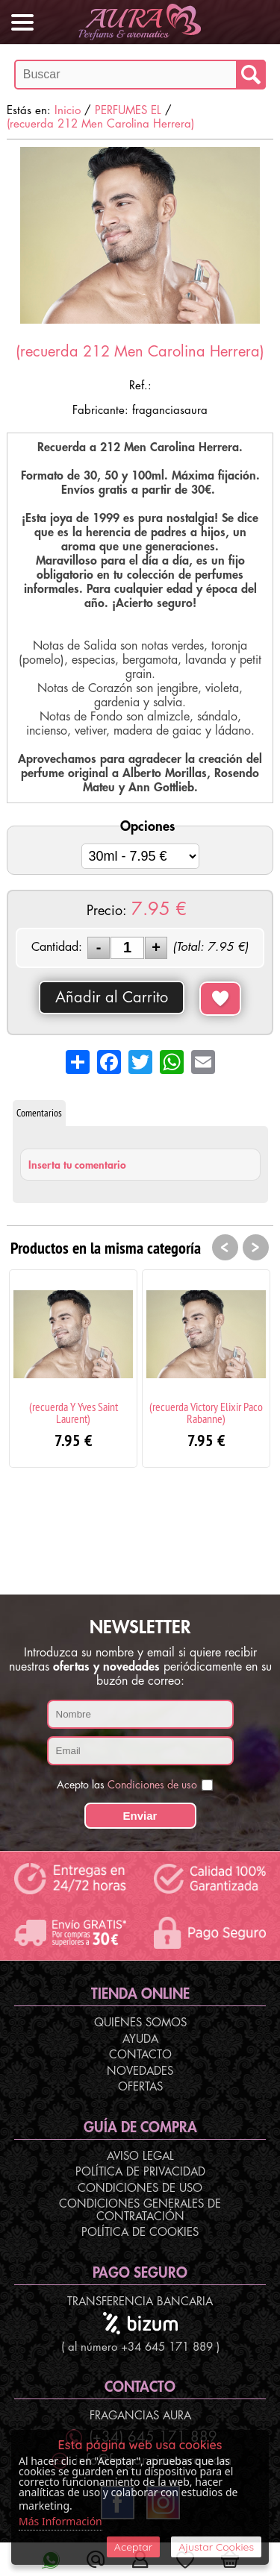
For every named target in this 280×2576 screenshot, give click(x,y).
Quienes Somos (140, 2023)
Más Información (60, 2521)
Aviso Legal (140, 2156)
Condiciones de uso (152, 1784)
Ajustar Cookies (216, 2547)
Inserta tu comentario (77, 1165)
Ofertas (140, 2087)
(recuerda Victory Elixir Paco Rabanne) (206, 1412)
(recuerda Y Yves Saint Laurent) (73, 1412)
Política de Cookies (140, 2232)
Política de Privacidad (140, 2172)
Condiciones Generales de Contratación (140, 2210)
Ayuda (140, 2039)
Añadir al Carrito (111, 997)
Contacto (140, 2055)
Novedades (140, 2071)
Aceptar (133, 2547)
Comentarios (39, 1112)
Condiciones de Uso (140, 2188)
